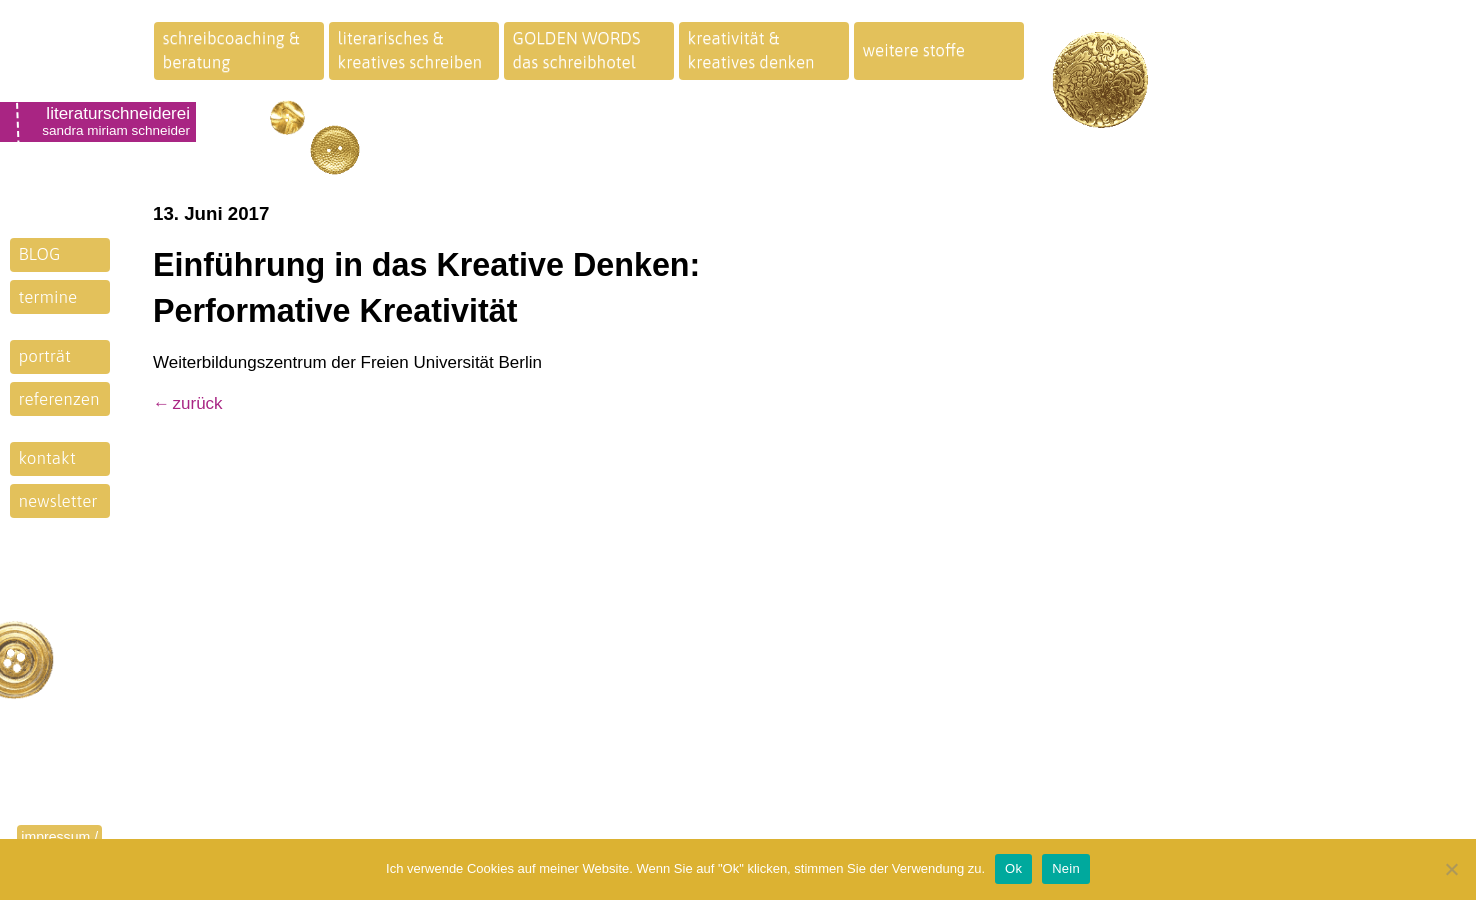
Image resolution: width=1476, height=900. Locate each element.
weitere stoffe (914, 50)
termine (48, 297)
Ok (1013, 868)
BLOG (40, 254)
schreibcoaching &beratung (231, 50)
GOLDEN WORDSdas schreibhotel (577, 50)
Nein (1066, 868)
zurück (198, 403)
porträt (45, 356)
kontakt (47, 458)
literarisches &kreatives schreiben (410, 50)
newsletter (58, 501)
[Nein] (1451, 869)
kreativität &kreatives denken (751, 50)
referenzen (59, 399)
